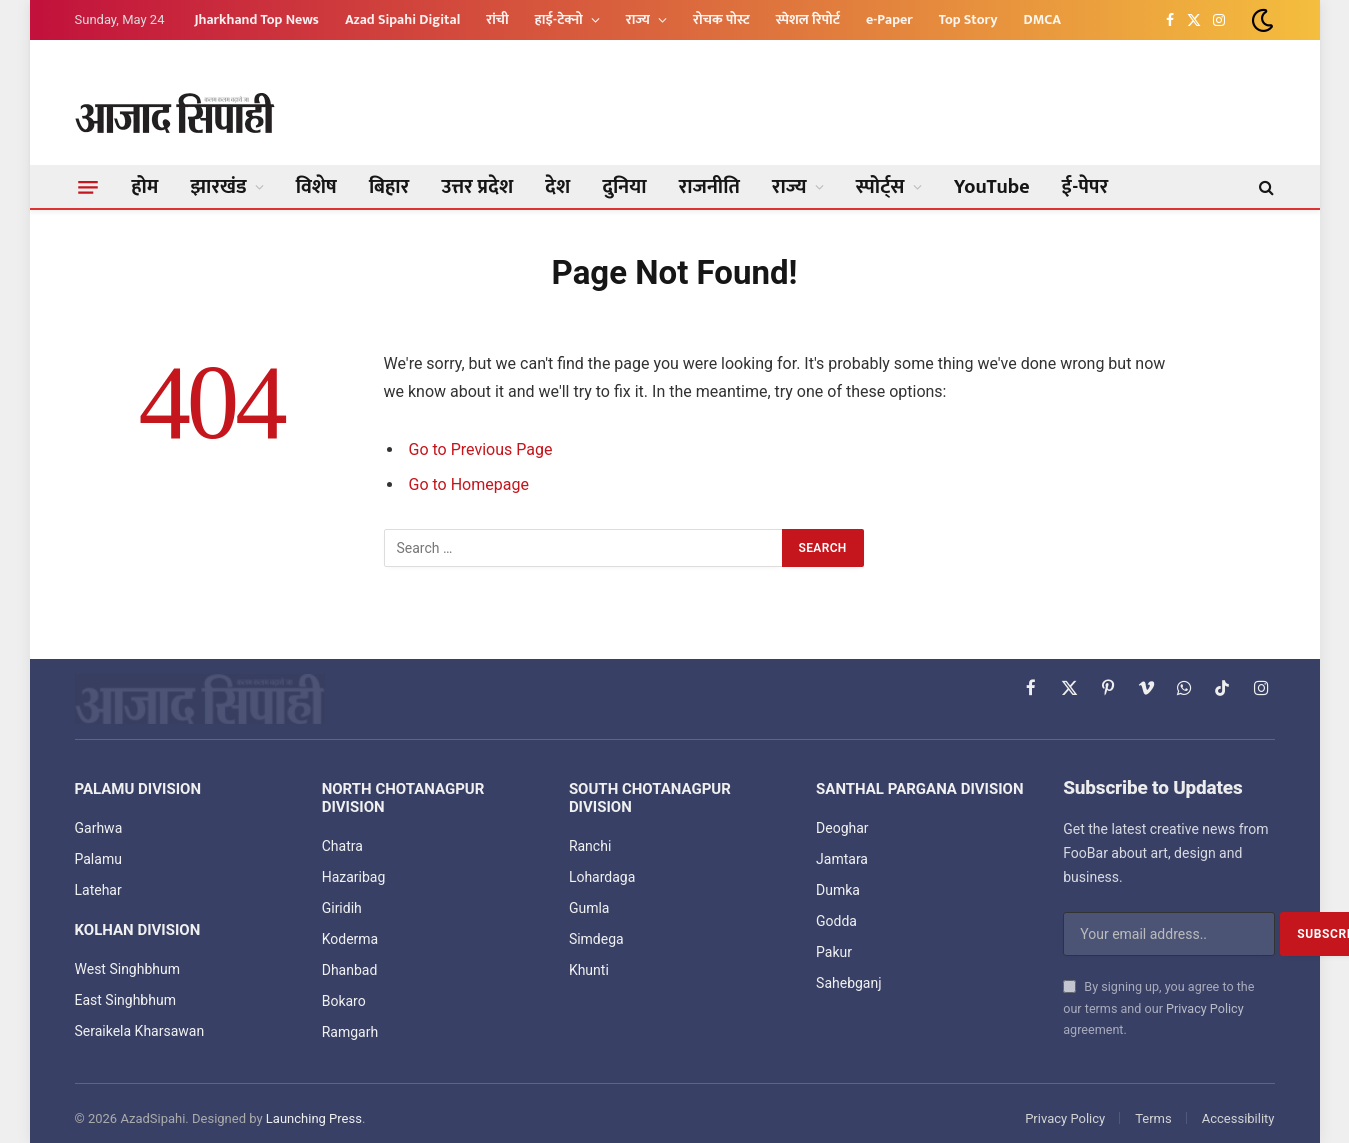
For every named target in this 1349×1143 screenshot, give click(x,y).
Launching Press (314, 1118)
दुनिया (624, 187)
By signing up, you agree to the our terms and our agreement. (1158, 1008)
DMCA (1043, 19)
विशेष (316, 187)
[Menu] (88, 187)
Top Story (968, 19)
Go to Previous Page (481, 449)
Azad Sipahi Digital (402, 19)
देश (557, 187)
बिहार (389, 187)
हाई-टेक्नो (559, 19)
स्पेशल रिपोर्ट (808, 19)
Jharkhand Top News (256, 19)
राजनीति (709, 187)
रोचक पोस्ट (721, 19)
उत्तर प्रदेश (477, 187)
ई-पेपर (1085, 187)
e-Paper (889, 19)
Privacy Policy (1205, 1008)
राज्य (638, 19)
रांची (497, 19)
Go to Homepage (469, 484)
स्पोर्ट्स (880, 187)
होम (145, 187)
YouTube (992, 187)
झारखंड (219, 187)
